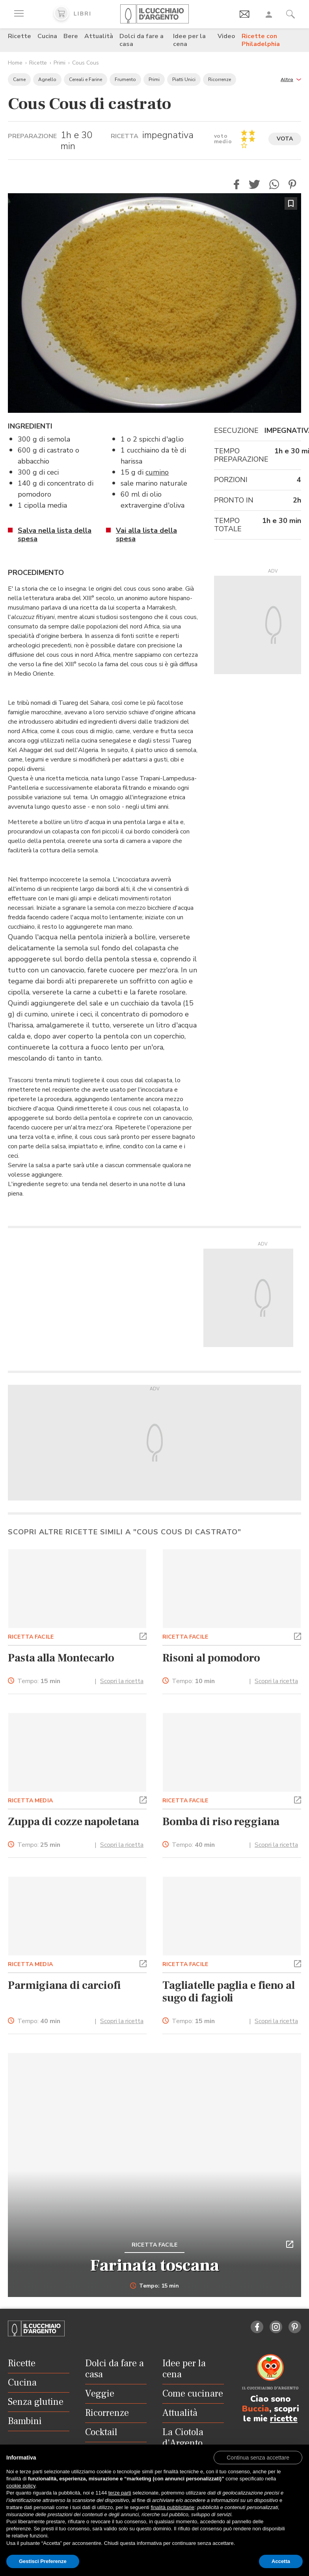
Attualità (98, 36)
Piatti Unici (183, 79)
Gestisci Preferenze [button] (43, 2561)
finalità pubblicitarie (172, 2507)
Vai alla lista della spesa (146, 534)
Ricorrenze (219, 79)
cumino (157, 472)
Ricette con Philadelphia (261, 40)
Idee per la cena (189, 40)
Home (15, 63)
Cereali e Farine (85, 79)
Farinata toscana (154, 2265)
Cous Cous (85, 63)
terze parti (119, 2493)
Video (226, 36)
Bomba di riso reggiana (220, 1822)
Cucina (47, 36)
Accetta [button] (281, 2561)
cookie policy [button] (20, 2486)
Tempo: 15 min (154, 2286)
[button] (291, 79)
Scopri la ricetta (121, 1681)
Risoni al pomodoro (211, 1658)
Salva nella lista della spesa (54, 534)
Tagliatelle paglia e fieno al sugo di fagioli (228, 1991)
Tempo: (38, 1681)
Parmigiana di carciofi (64, 1985)
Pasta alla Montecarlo (61, 1658)
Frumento (125, 79)
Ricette (19, 36)
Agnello (47, 79)
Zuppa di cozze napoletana (73, 1822)
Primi (59, 63)
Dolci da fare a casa (141, 40)
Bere (70, 36)
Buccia (255, 2408)
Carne (19, 79)
